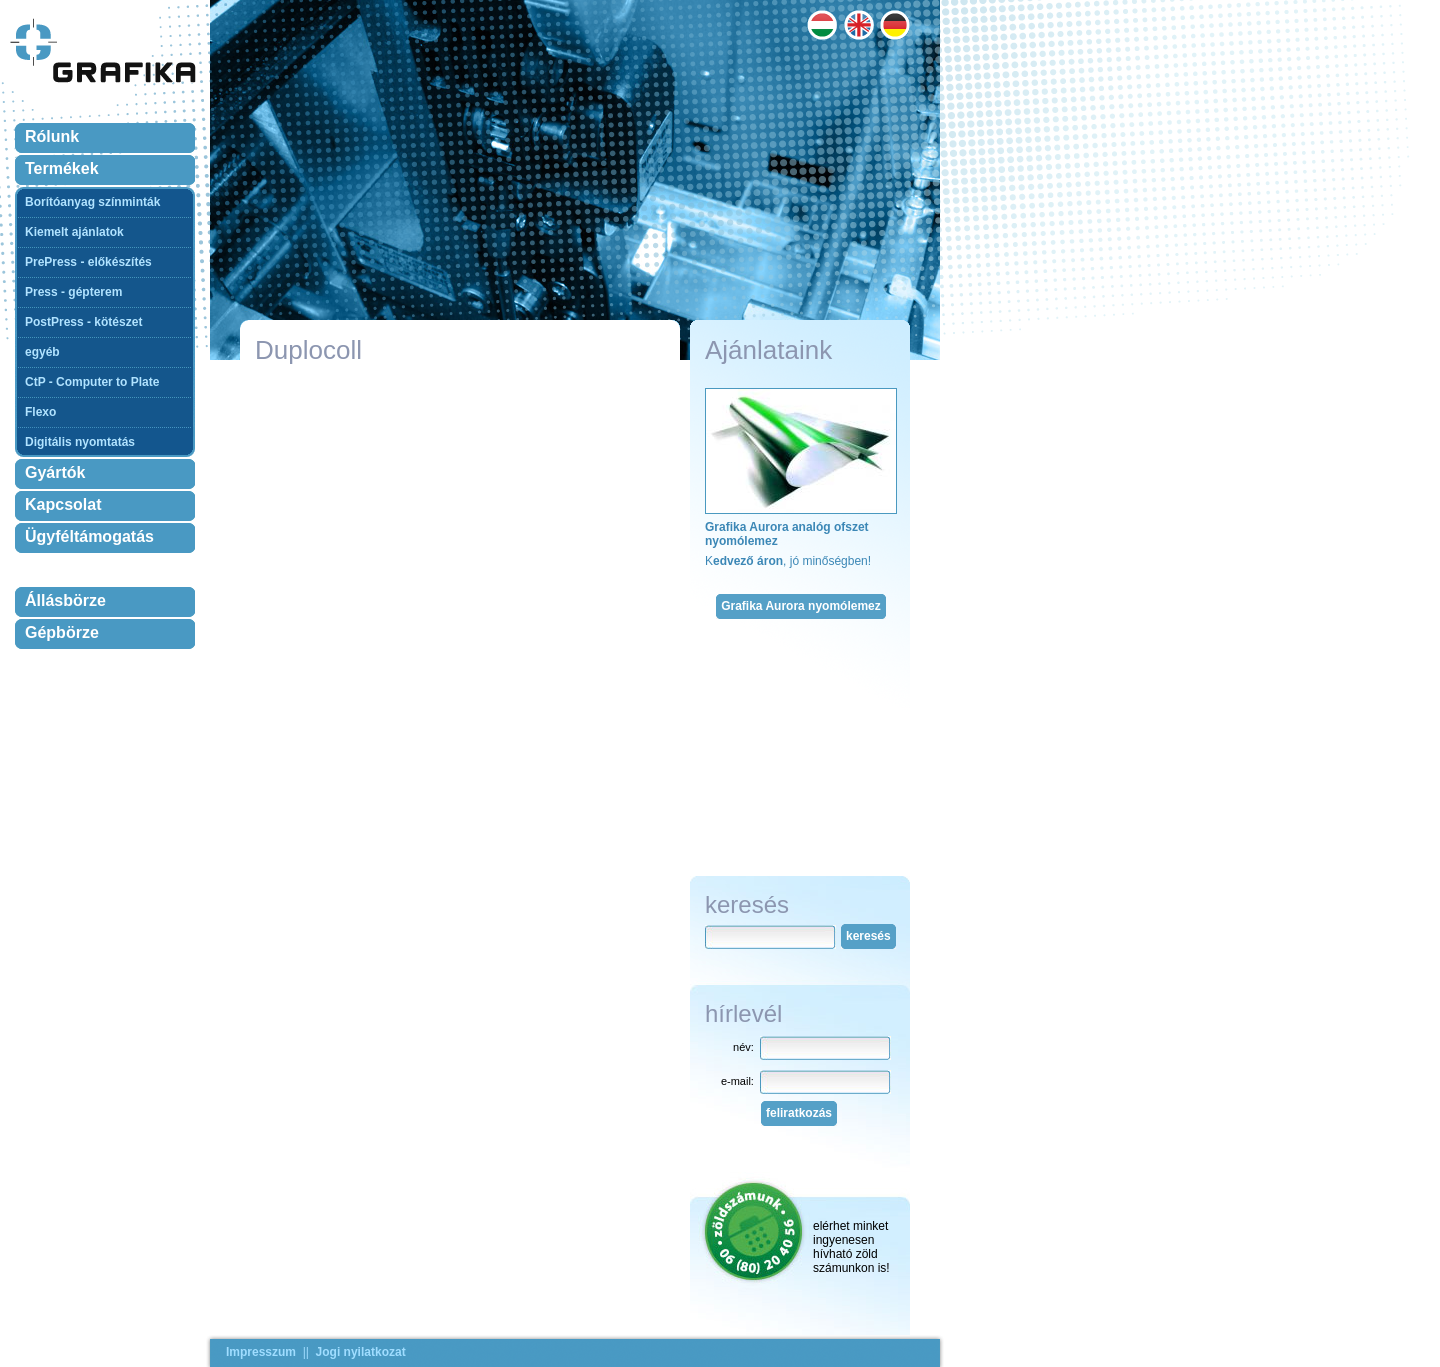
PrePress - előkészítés (88, 262)
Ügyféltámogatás (89, 536)
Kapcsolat (63, 504)
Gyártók (55, 472)
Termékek (62, 168)
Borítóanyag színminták (92, 202)
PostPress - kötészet (83, 322)
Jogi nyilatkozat (361, 1352)
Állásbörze (65, 600)
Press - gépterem (73, 292)
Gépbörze (62, 632)
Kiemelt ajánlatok (74, 232)
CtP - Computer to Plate (92, 382)
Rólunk (52, 136)
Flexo (40, 412)
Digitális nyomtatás (80, 442)
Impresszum (261, 1352)
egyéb (42, 352)
